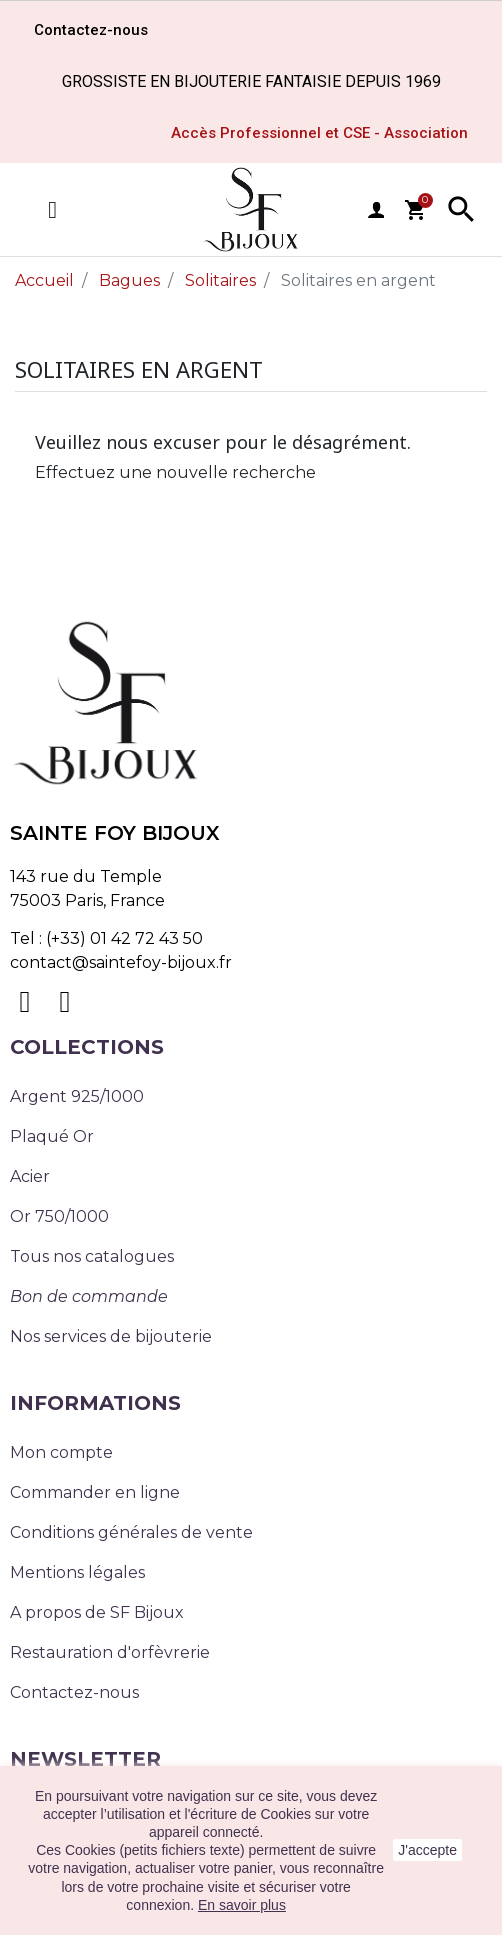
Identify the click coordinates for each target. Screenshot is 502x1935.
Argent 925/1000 (77, 1096)
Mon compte (61, 1452)
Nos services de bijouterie (111, 1336)
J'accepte (427, 1850)
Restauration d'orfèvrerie (110, 1652)
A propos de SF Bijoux (97, 1612)
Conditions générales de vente (131, 1532)
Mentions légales (77, 1572)
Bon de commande (89, 1296)
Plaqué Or (52, 1136)
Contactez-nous (74, 1692)
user (376, 210)
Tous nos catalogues (92, 1256)
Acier (30, 1176)
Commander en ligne (95, 1492)
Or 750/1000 (59, 1216)
